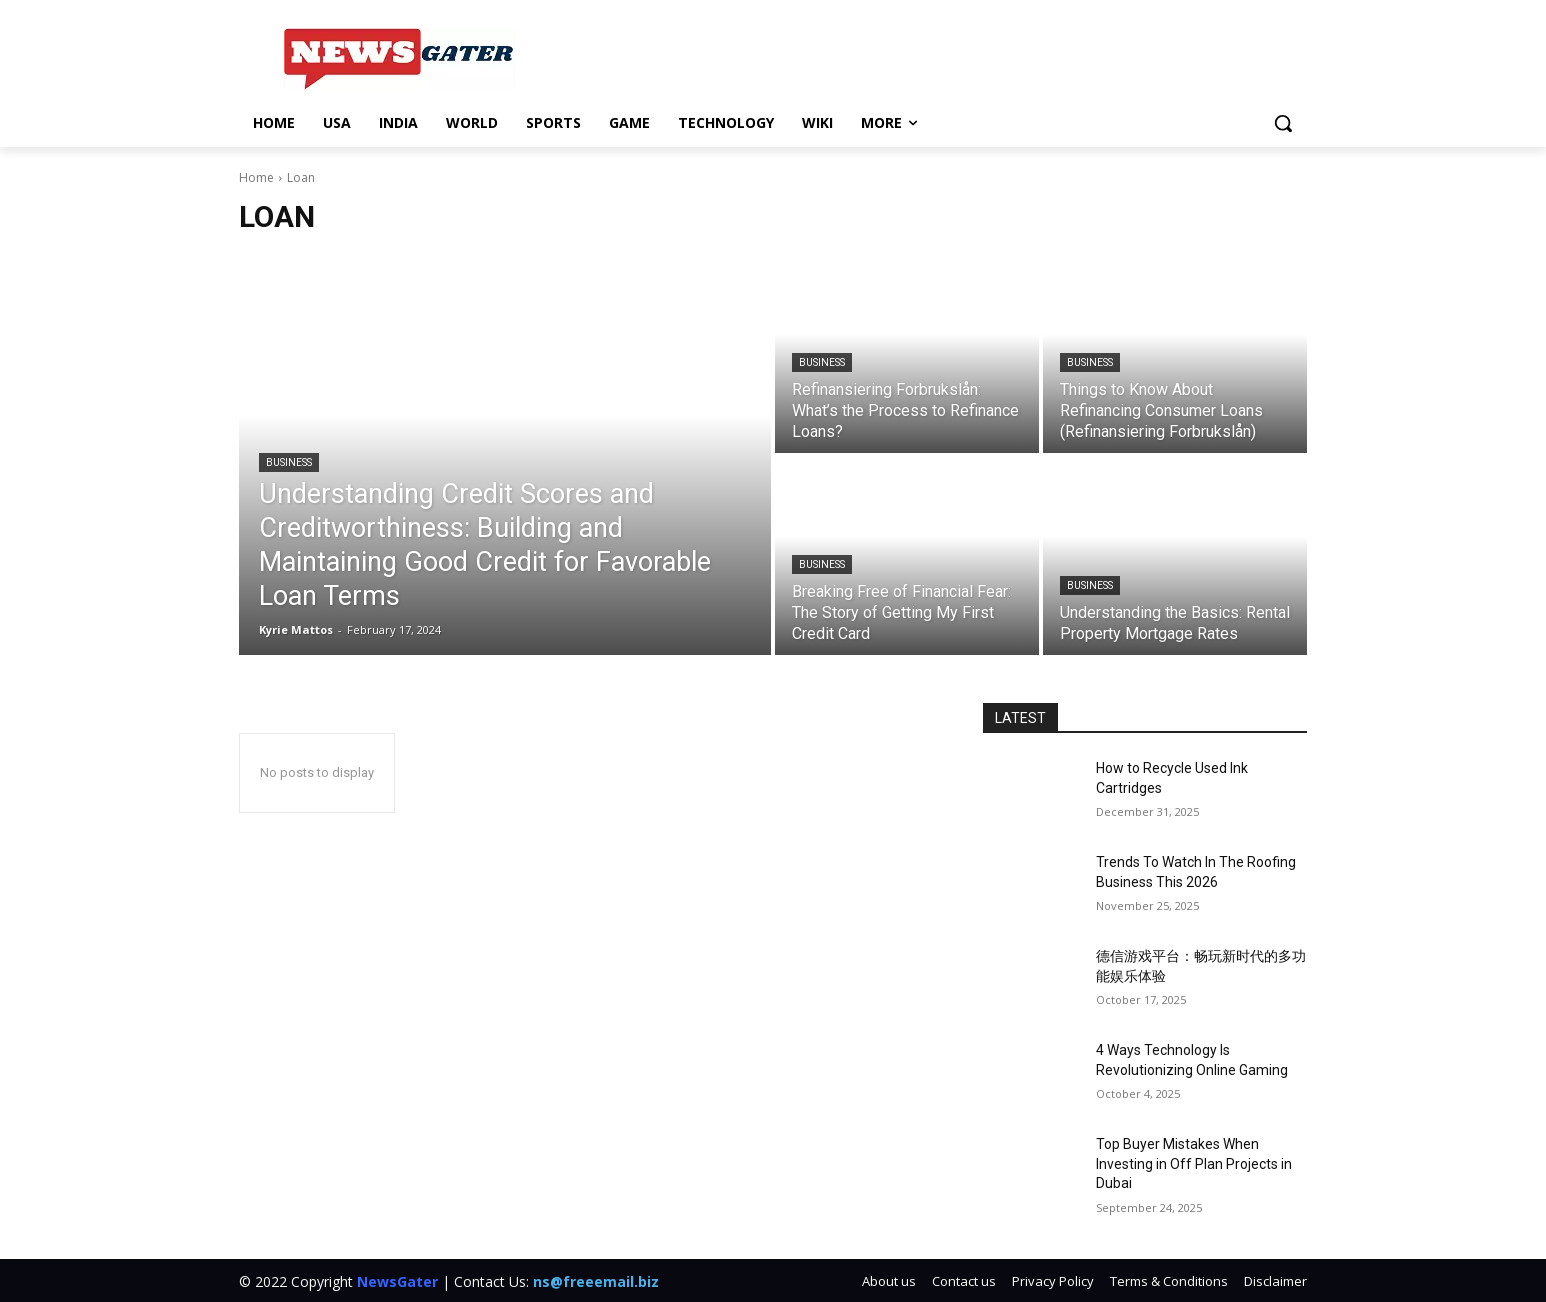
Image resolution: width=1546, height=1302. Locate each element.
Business (289, 462)
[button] (1283, 123)
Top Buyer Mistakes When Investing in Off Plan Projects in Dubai (1194, 1163)
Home (256, 177)
